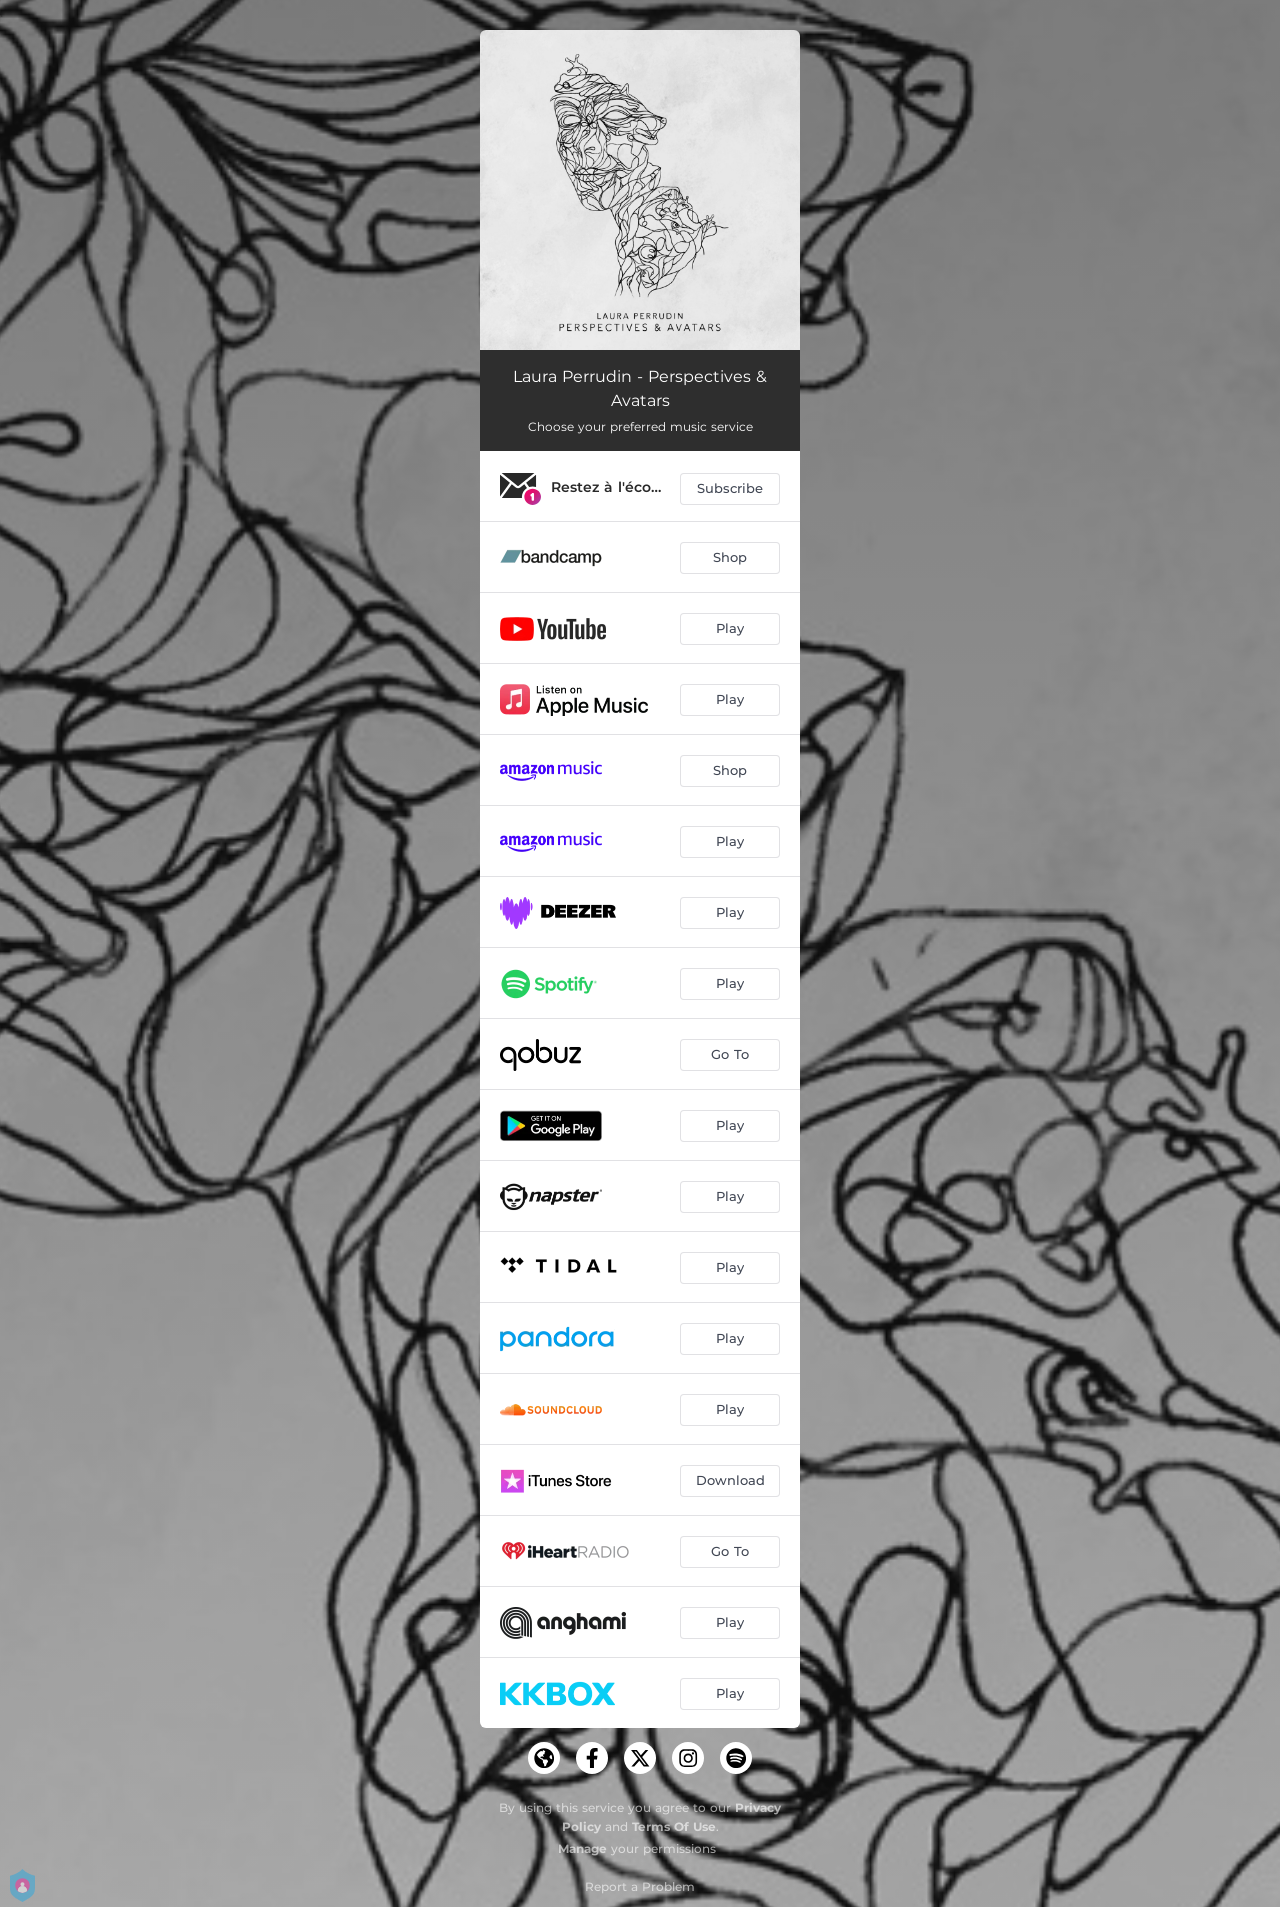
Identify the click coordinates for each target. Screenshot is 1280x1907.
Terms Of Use (674, 1826)
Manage (582, 1848)
